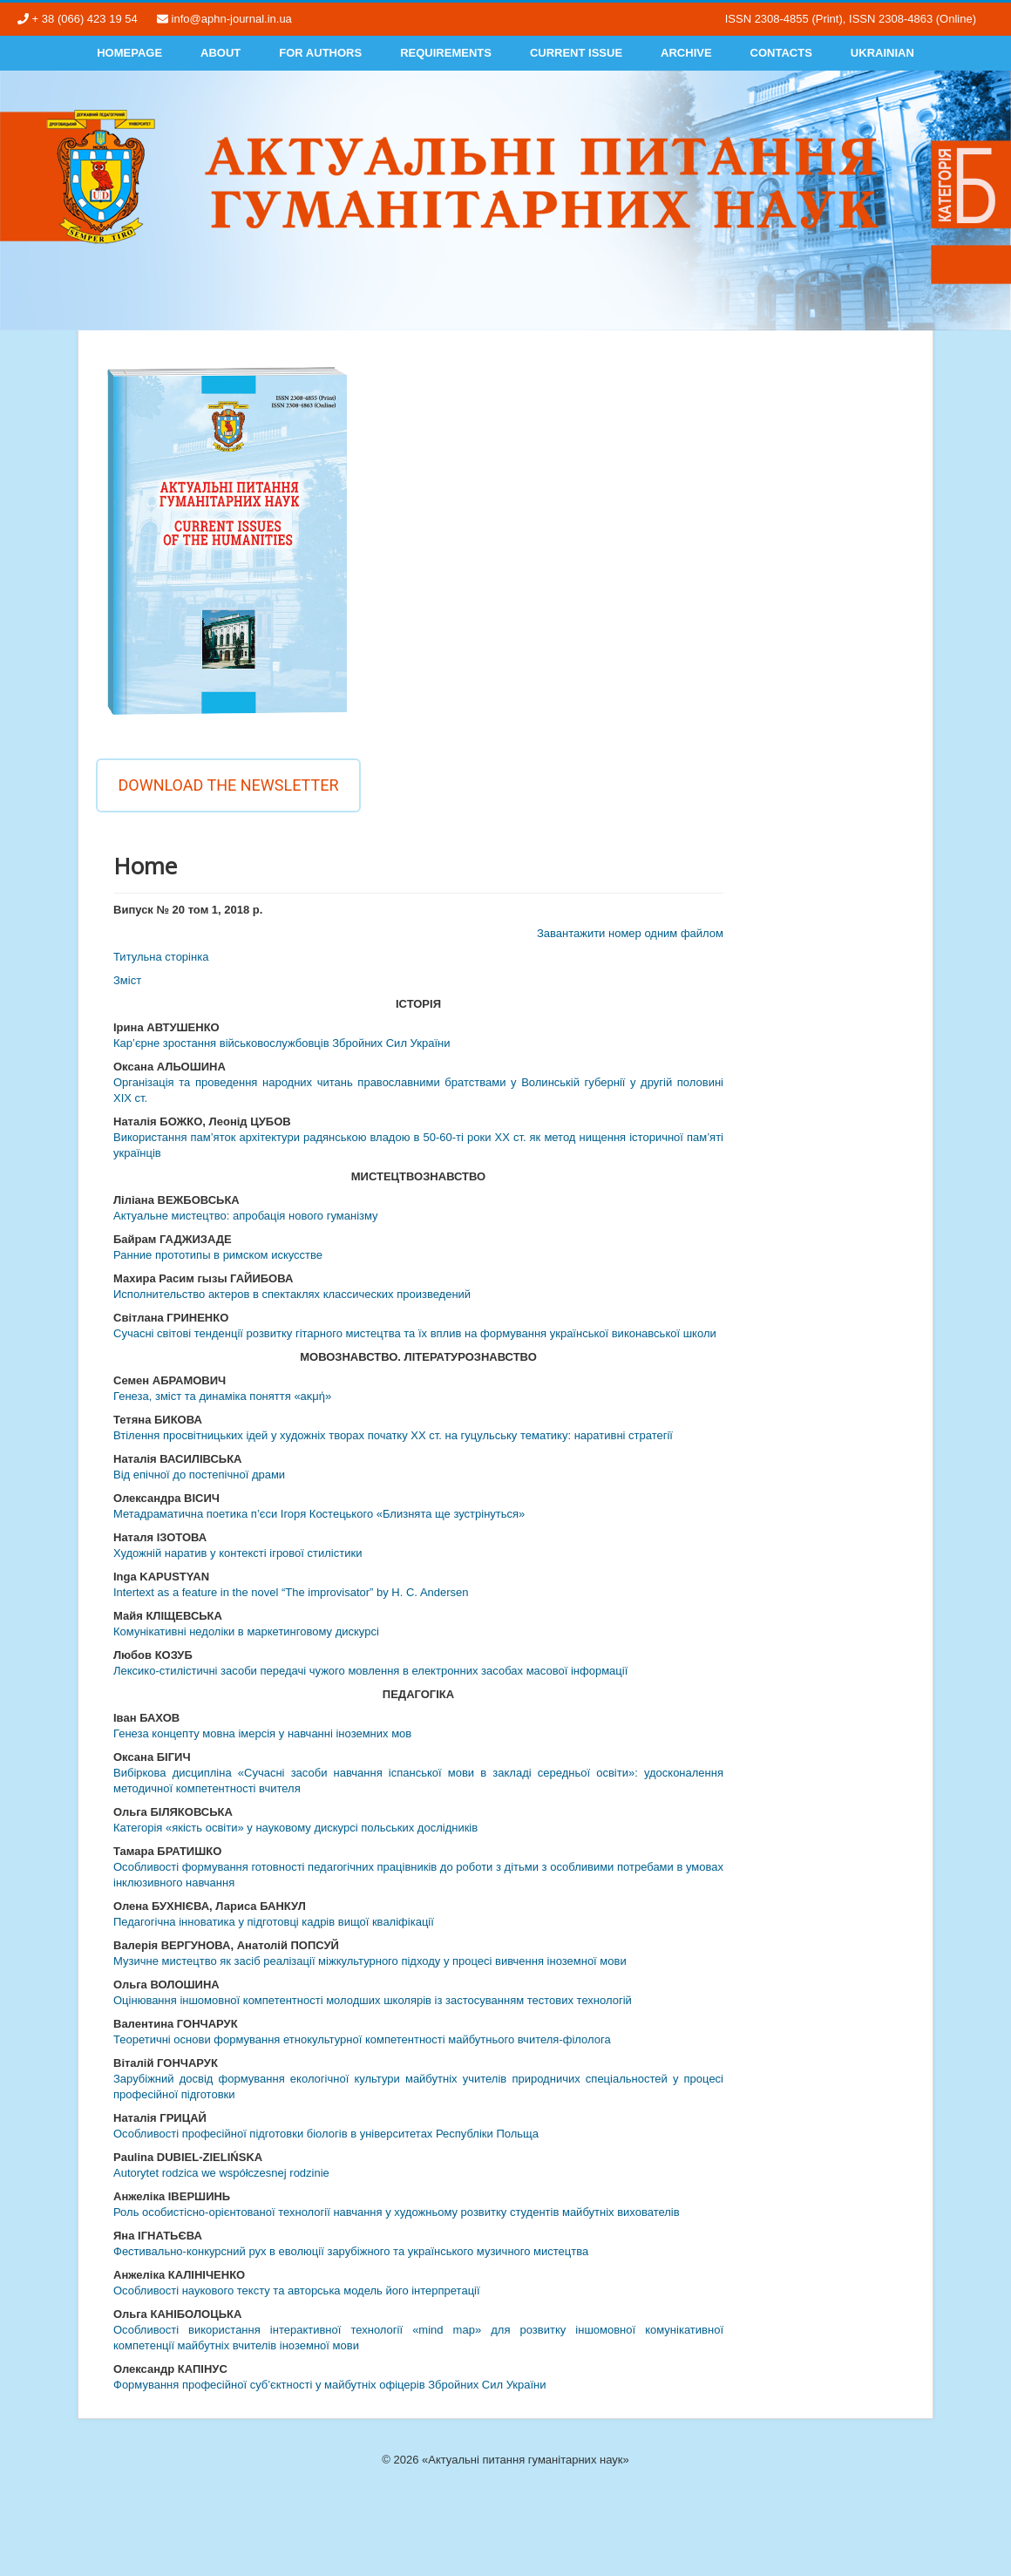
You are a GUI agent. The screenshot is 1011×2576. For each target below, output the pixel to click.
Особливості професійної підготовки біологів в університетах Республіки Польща (326, 2133)
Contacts (781, 52)
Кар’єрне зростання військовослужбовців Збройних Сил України (281, 1043)
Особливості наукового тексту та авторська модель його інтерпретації (296, 2290)
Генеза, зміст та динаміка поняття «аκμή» (222, 1396)
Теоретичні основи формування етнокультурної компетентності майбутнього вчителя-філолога (362, 2039)
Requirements (446, 52)
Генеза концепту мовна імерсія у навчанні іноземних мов (262, 1733)
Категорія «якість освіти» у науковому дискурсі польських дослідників (295, 1827)
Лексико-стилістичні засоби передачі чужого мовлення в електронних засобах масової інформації (370, 1670)
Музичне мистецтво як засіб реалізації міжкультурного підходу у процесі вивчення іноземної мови (370, 1961)
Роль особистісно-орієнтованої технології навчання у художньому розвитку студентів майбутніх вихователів (396, 2212)
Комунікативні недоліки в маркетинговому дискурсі (246, 1631)
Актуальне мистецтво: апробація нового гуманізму (245, 1215)
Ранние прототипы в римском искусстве (217, 1254)
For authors (320, 52)
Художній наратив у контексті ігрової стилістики (237, 1553)
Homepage (129, 52)
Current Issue (576, 52)
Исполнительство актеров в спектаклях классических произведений (292, 1294)
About (220, 52)
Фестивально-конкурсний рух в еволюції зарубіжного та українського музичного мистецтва (350, 2251)
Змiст (127, 980)
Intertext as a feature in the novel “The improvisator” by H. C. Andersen (291, 1592)
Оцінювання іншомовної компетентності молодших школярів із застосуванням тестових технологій (372, 2000)
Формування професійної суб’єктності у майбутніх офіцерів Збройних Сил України (329, 2384)
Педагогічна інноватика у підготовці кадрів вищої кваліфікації (273, 1921)
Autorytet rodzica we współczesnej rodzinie (221, 2172)
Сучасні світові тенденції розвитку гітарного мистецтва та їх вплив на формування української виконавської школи (414, 1333)
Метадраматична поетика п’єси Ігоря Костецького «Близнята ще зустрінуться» (319, 1513)
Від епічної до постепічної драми (199, 1474)
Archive (686, 52)
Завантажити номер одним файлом (630, 933)
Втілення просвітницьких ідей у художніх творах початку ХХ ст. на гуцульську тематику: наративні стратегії (393, 1435)
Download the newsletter (228, 785)
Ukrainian (882, 52)
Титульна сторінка (160, 956)
